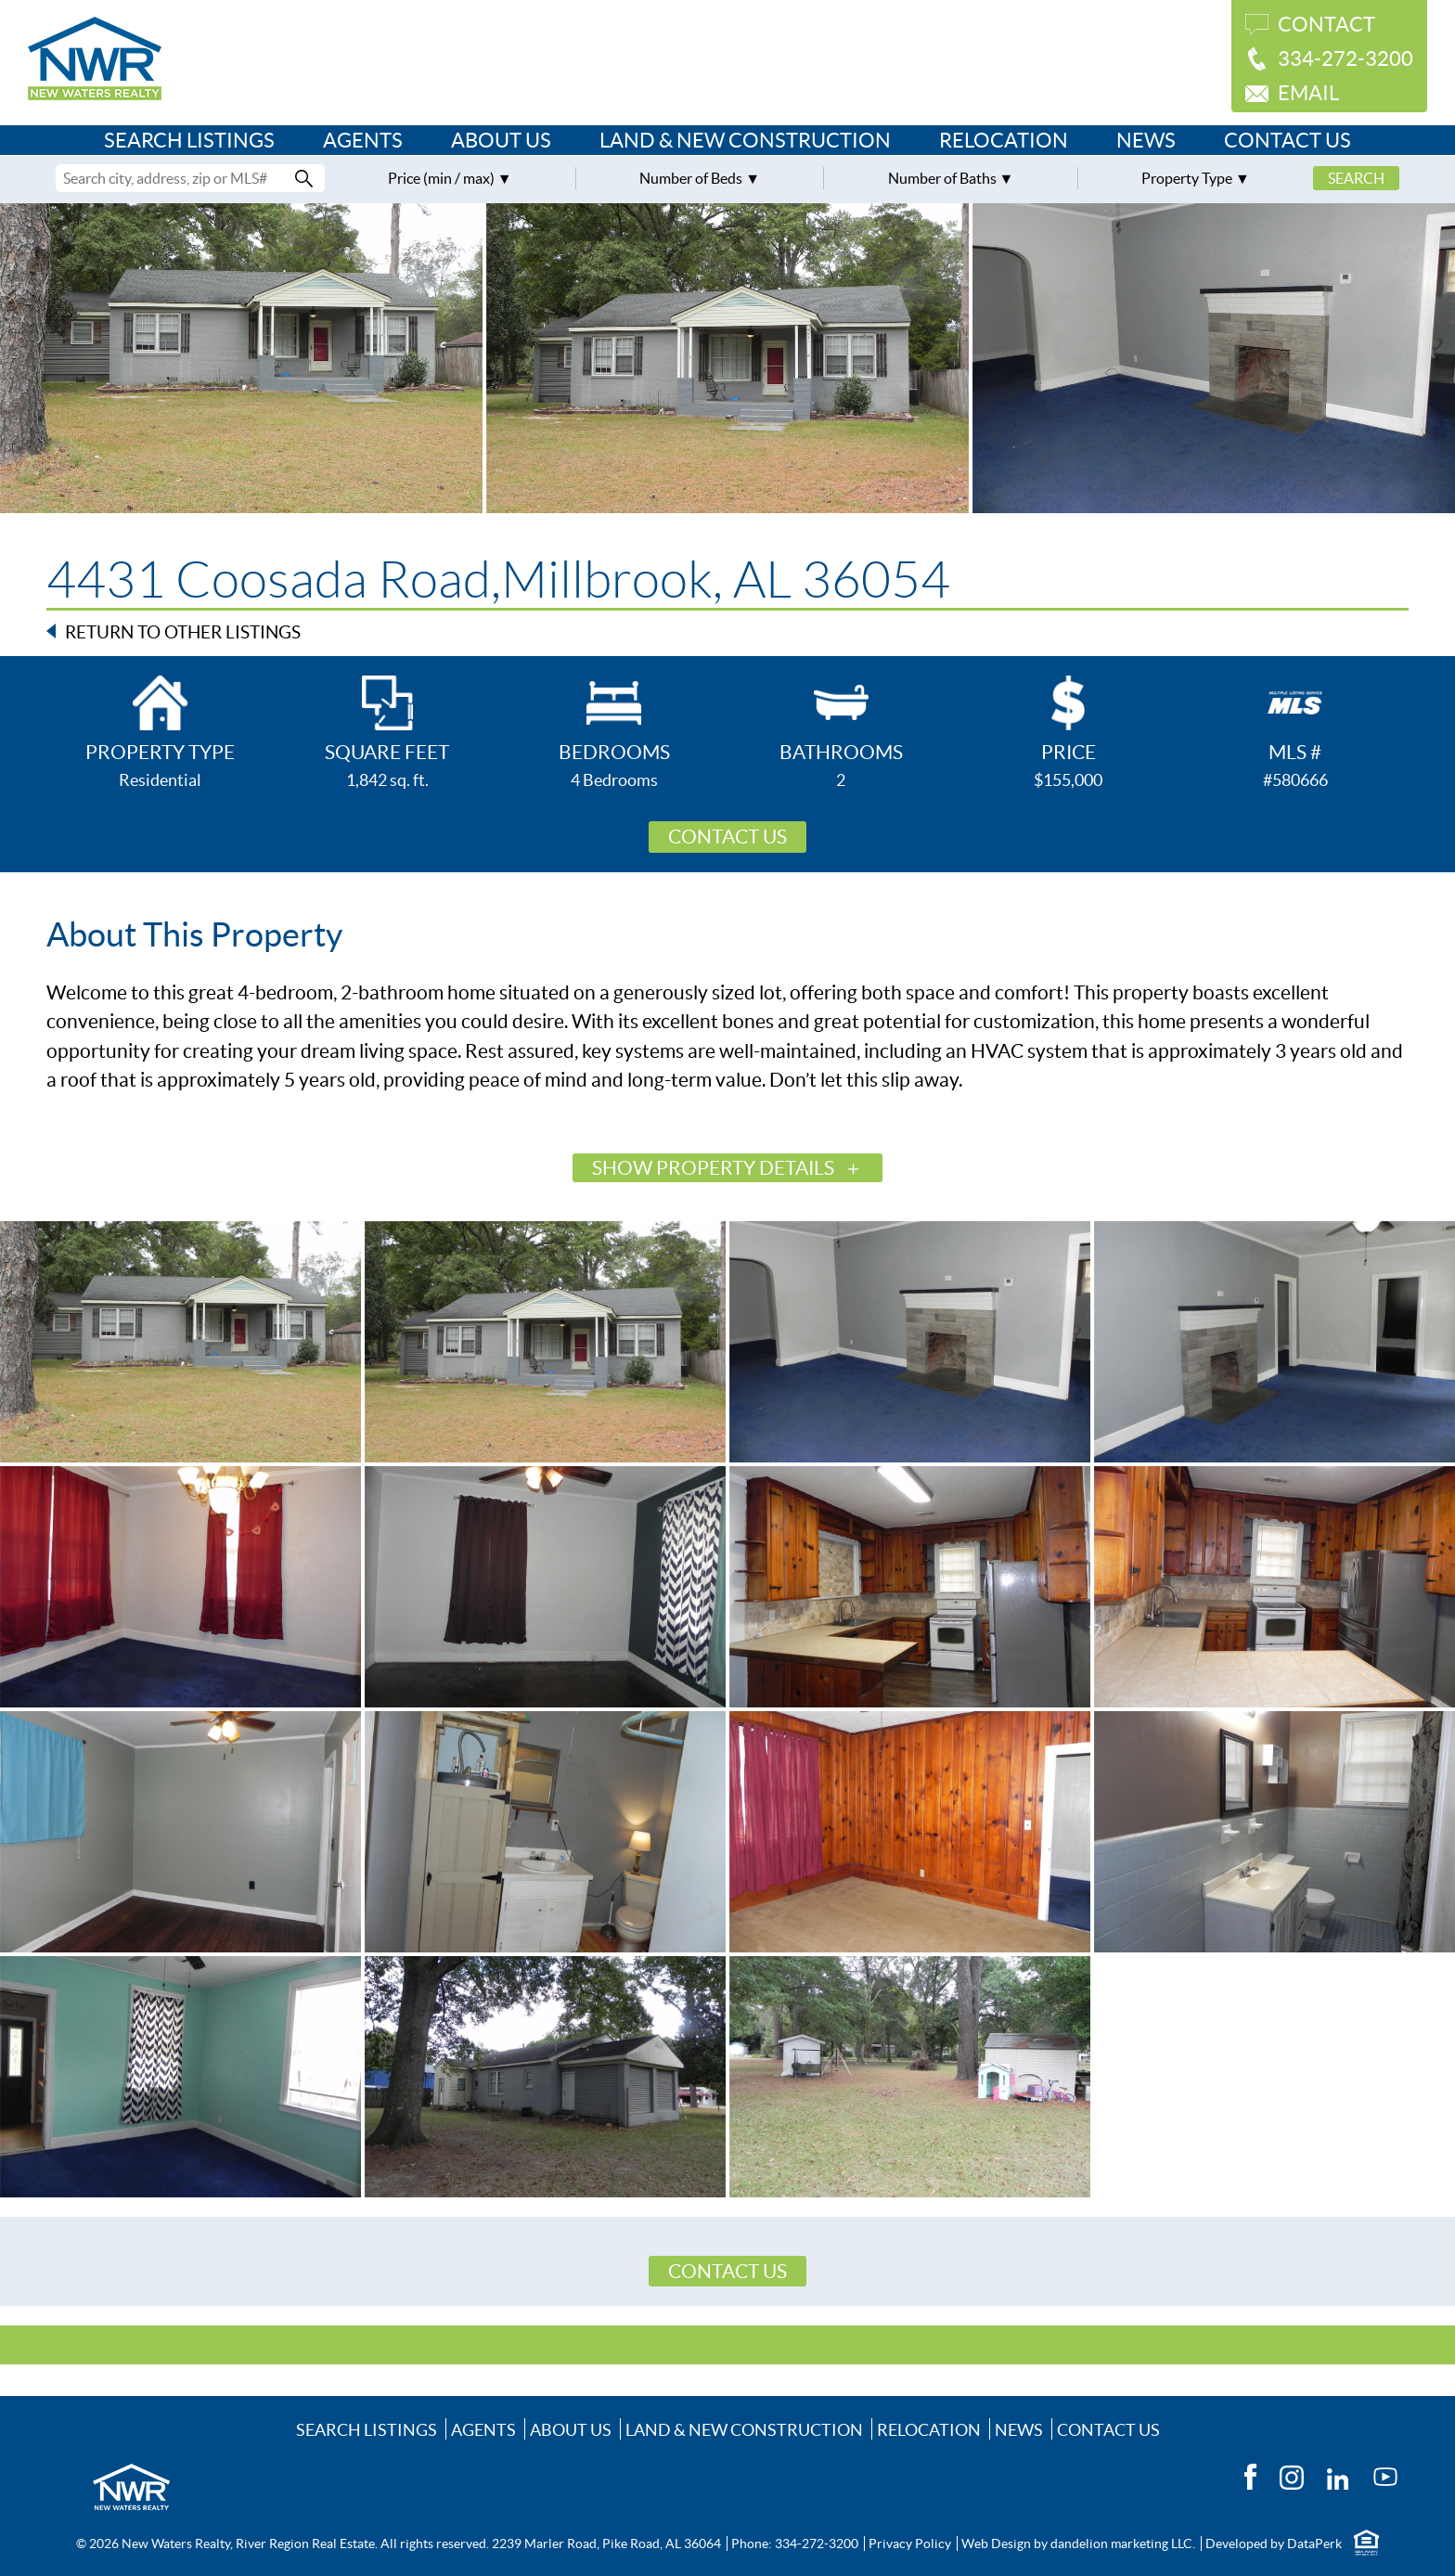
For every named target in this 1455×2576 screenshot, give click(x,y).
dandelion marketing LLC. (1122, 2543)
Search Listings (189, 140)
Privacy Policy (910, 2543)
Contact (1326, 24)
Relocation (1003, 140)
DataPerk (1314, 2543)
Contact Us (1287, 140)
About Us (501, 140)
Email (1308, 93)
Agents (363, 140)
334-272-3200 (1345, 58)
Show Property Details (713, 1168)
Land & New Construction (745, 140)
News (1146, 140)
